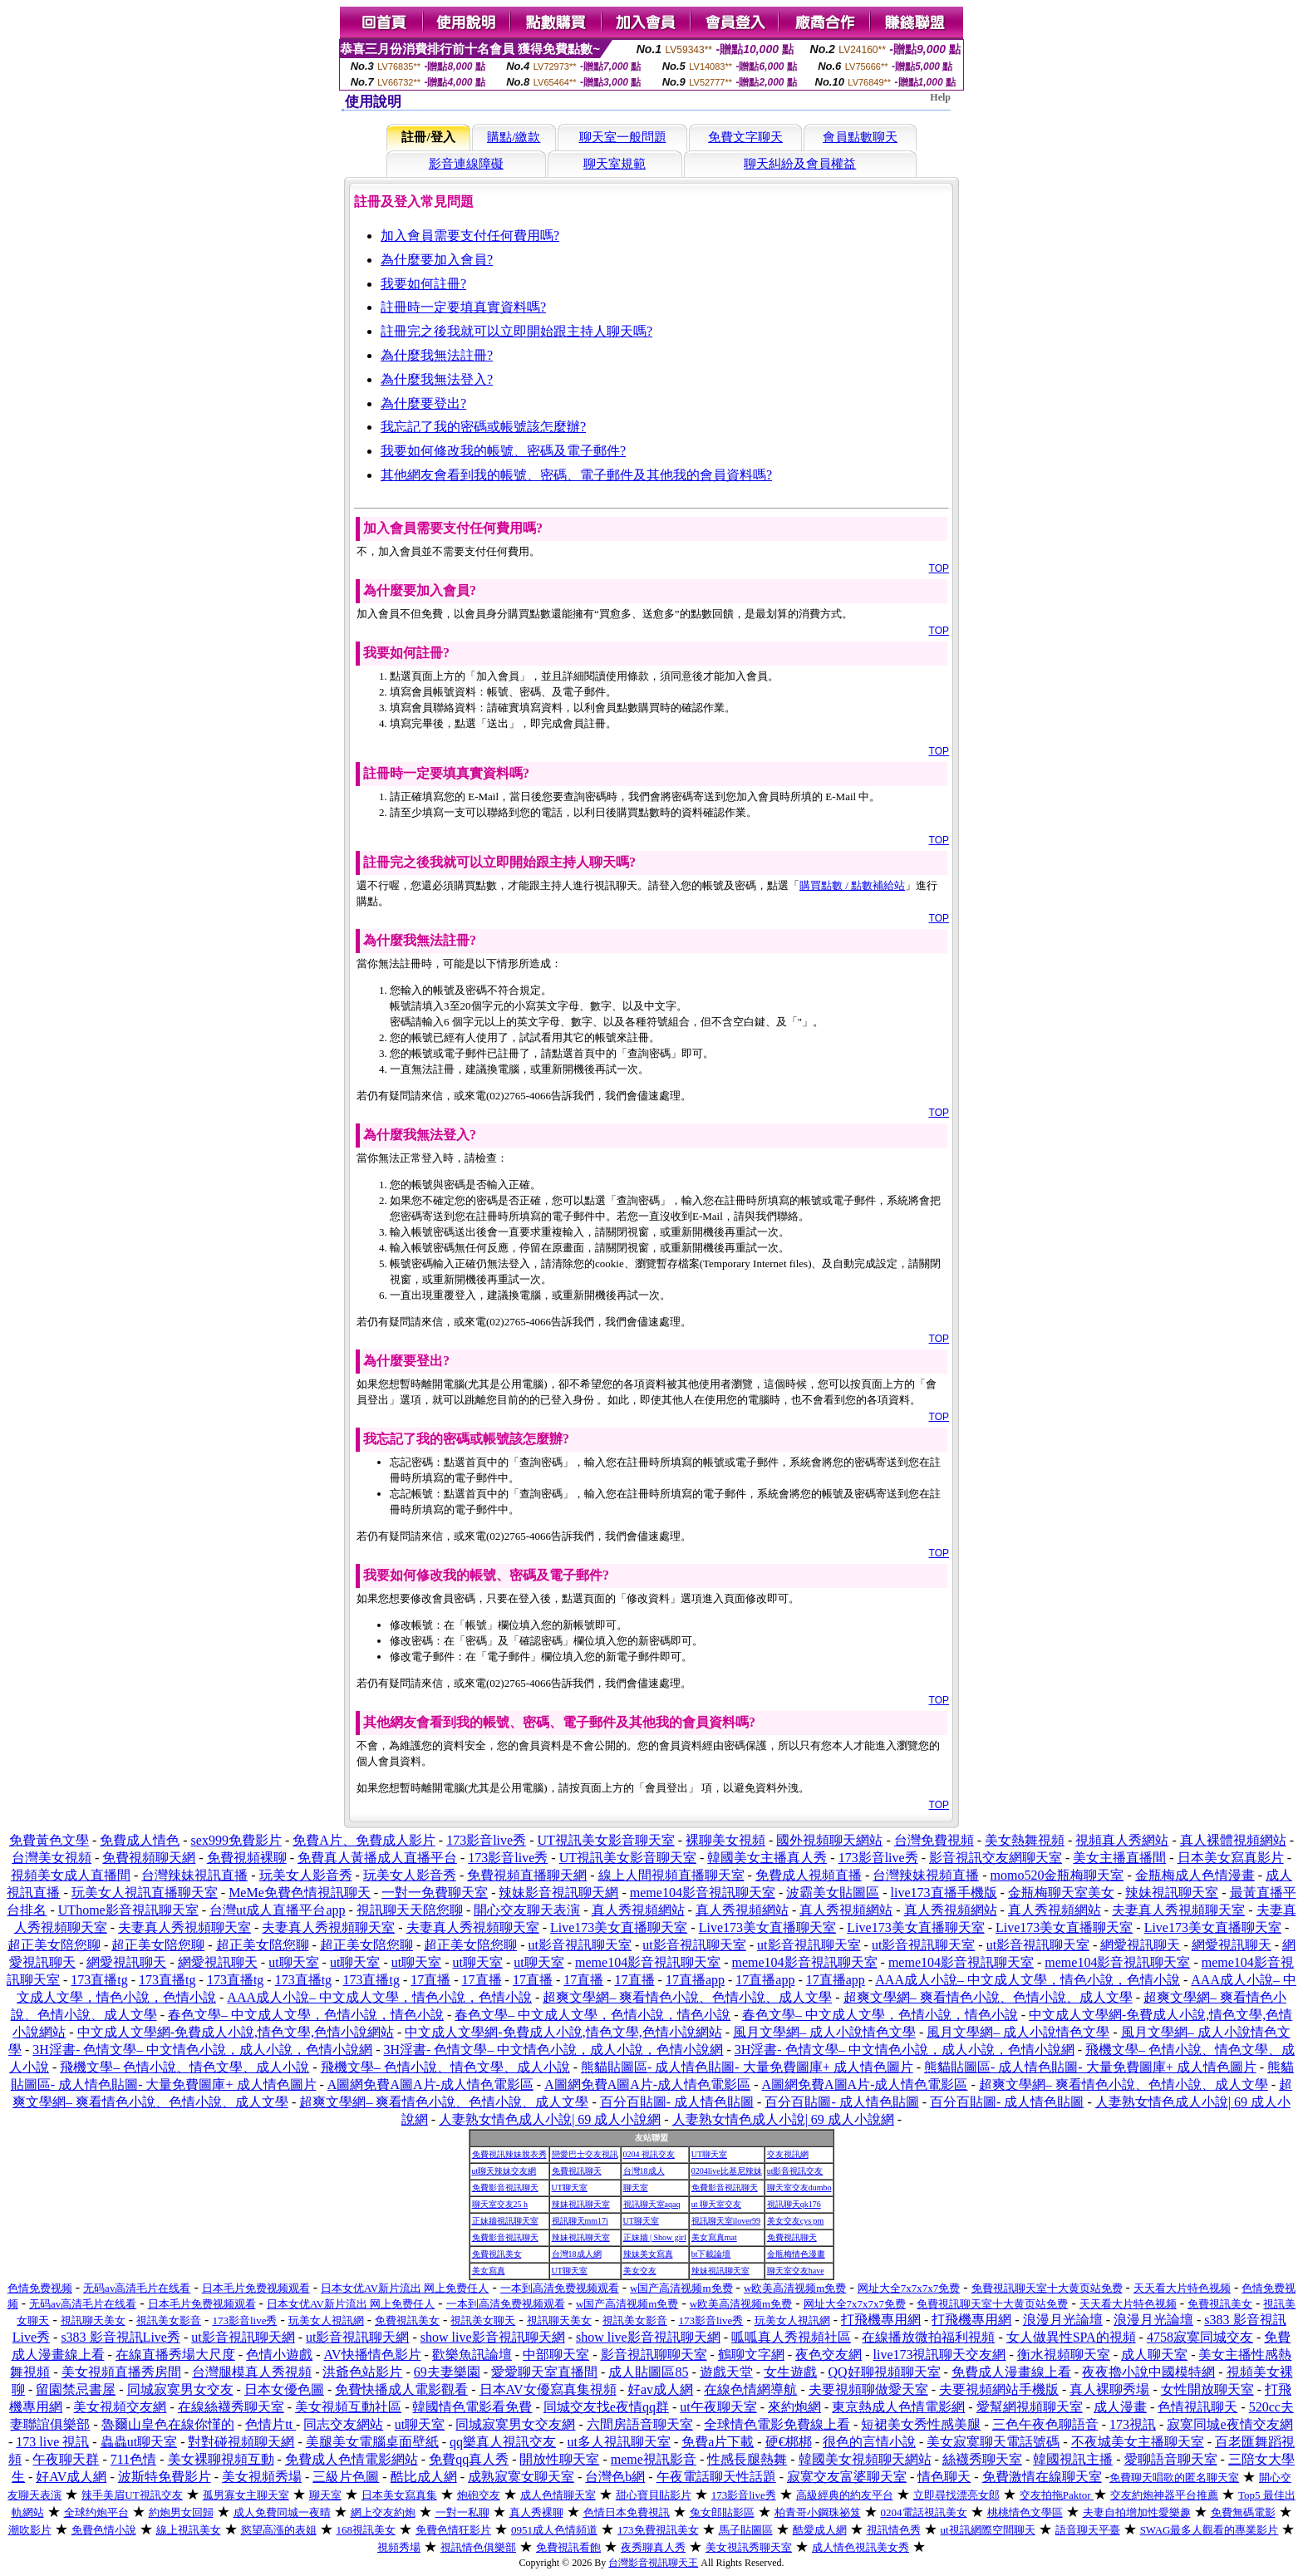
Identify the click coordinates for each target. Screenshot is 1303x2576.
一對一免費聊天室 (434, 1892)
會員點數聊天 (860, 137)
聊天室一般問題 (622, 137)
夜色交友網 (828, 2354)
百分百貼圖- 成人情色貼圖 (677, 2102)
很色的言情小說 (869, 2442)
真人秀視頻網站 (638, 1910)
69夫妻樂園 (447, 2372)
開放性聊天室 (559, 2459)
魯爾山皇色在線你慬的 (167, 2424)
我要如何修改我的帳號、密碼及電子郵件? (503, 451)
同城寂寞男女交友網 (515, 2424)
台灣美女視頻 (51, 1858)
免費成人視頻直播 (808, 1875)
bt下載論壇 (711, 2254)
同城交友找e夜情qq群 (606, 2407)
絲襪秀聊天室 (982, 2459)
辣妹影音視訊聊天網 (558, 1892)
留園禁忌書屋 (76, 2389)
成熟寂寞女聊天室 (521, 2477)
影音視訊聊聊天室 (654, 2354)
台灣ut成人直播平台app (277, 1910)
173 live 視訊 (52, 2442)
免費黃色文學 (49, 1840)
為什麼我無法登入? (437, 379)
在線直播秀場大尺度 (175, 2354)
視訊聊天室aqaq (652, 2204)
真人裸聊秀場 (1109, 2389)
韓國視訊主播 (1073, 2459)
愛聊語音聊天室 (1170, 2459)
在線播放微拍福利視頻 (928, 2337)
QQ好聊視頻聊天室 (884, 2372)
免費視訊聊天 (577, 2170)
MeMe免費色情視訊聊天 (300, 1892)
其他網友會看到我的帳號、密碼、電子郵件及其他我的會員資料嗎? (576, 475)
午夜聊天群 (65, 2459)
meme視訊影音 (653, 2459)
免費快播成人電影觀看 (401, 2389)
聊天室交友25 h (500, 2204)
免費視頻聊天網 (148, 1858)
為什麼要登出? (423, 403)
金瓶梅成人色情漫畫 (1195, 1875)
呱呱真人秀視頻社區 (791, 2337)
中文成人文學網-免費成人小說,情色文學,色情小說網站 (235, 2032)
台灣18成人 (644, 2170)
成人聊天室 (1154, 2354)
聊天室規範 (614, 163)
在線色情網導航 (750, 2389)
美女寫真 (488, 2270)
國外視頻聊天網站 (829, 1840)
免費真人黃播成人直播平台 (377, 1858)
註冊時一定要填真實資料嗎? (463, 307)
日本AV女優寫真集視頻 (548, 2389)
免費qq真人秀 (469, 2459)
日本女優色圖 (284, 2389)
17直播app (695, 1980)
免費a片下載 (717, 2442)
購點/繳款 (513, 137)
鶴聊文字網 (751, 2354)
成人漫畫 (1120, 2407)
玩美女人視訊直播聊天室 (144, 1892)
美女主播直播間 (1119, 1858)
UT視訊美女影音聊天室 (605, 1840)
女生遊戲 (790, 2372)
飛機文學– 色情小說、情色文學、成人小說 (184, 2067)
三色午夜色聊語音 (1045, 2424)
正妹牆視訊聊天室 (505, 2220)
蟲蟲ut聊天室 (139, 2442)
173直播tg (99, 1980)
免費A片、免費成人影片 (364, 1840)
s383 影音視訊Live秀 (120, 2337)
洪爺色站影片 (362, 2372)
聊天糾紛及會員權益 (800, 163)
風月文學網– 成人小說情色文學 (824, 2032)
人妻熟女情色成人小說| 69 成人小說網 (550, 2119)
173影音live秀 (486, 1840)
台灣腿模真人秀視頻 (252, 2372)
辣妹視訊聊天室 (1171, 1892)
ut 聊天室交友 (716, 2204)
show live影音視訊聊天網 (492, 2337)
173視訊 (1132, 2424)
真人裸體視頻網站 (1233, 1840)
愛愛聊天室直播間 (544, 2372)
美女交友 (639, 2270)
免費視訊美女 (497, 2254)
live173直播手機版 (944, 1892)
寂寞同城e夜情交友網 (1229, 2424)
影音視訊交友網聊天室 (995, 1858)
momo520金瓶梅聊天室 (1057, 1875)
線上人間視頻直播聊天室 (671, 1875)
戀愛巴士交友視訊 (585, 2154)
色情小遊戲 (279, 2354)
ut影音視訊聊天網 (242, 2337)
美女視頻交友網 (119, 2407)
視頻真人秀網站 (1121, 1840)
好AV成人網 (71, 2477)
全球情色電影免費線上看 (777, 2424)
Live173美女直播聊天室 (618, 1927)
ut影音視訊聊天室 (580, 1945)
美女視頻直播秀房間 (121, 2372)
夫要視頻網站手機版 (999, 2389)
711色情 (133, 2459)
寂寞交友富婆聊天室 (847, 2477)
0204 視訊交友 (649, 2154)
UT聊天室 (709, 2154)
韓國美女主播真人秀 (767, 1858)
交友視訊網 (788, 2154)
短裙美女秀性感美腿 (921, 2424)
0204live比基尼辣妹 (726, 2170)
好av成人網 (660, 2389)
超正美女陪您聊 (54, 1945)
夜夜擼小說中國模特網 (1148, 2372)
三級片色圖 (345, 2477)
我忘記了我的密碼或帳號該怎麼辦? (483, 427)
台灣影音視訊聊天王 (653, 2563)
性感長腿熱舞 (747, 2459)
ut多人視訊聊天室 (618, 2442)
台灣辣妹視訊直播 (194, 1875)
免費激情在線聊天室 (1042, 2477)
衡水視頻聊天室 (1063, 2354)
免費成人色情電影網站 (351, 2459)
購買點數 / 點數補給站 (852, 885)
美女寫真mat (714, 2237)
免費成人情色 (139, 1840)
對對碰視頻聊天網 (241, 2442)
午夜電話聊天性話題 (716, 2477)
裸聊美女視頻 (725, 1840)
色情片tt (270, 2424)
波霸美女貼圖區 (832, 1892)
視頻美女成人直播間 (70, 1875)
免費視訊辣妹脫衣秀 (509, 2154)
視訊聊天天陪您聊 (409, 1910)
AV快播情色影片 (371, 2354)
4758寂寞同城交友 (1200, 2337)
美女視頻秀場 (262, 2477)
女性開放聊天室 (1207, 2389)
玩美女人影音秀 (305, 1875)
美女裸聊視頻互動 (221, 2459)
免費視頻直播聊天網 (527, 1875)
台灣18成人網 (577, 2254)
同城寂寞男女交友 (180, 2389)
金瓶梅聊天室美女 (1061, 1892)
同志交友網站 (343, 2424)
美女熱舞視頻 (1025, 1840)
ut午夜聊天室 (718, 2407)
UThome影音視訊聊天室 (128, 1910)
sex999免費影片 (236, 1840)
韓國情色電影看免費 (472, 2407)
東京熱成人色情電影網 (898, 2407)
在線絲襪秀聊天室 (231, 2407)
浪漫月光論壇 (1063, 2320)
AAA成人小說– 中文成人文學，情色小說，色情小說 (1027, 1980)
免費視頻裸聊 (247, 1858)
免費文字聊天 (745, 137)
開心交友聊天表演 (527, 1910)
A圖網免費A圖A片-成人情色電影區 (430, 2084)
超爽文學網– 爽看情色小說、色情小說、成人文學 (687, 1997)
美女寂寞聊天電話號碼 (993, 2442)
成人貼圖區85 (648, 2372)
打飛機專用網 (881, 2320)
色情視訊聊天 (1197, 2407)
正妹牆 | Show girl (654, 2237)
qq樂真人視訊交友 (503, 2442)
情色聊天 (944, 2477)
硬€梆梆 (788, 2442)
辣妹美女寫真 (648, 2254)
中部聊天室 (556, 2354)
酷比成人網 (424, 2477)
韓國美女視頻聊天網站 (865, 2459)
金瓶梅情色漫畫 (796, 2254)
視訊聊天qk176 (794, 2204)
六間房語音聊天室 (640, 2424)
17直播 (430, 1980)
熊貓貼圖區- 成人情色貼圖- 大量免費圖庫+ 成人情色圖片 (747, 2067)
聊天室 (635, 2187)
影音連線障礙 (466, 163)
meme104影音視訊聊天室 (702, 1892)
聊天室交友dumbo (799, 2187)
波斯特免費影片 (164, 2477)
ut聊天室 (293, 1962)
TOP (939, 568)
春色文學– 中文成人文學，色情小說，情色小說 (306, 2015)
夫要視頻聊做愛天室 (868, 2389)
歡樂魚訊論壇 (472, 2354)
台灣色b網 (615, 2477)
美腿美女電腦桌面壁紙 (372, 2442)
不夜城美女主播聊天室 (1137, 2442)
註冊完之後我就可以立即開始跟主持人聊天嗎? (516, 331)
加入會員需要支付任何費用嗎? (470, 236)
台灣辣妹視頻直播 (926, 1875)
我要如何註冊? (423, 284)
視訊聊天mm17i (580, 2220)
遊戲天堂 (726, 2372)
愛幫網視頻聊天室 (1029, 2407)
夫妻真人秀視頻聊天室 (1178, 1910)
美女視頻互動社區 (348, 2407)
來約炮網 (794, 2407)
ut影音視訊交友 (795, 2170)
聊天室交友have (795, 2270)
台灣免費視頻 (934, 1840)
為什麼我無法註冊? (437, 355)
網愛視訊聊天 (1140, 1945)
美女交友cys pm (795, 2220)
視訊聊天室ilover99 (725, 2220)
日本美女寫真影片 (1231, 1858)
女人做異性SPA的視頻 (1071, 2337)
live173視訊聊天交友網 (939, 2354)
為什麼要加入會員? (437, 260)
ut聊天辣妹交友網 (504, 2170)
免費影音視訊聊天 (505, 2187)
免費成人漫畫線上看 (1011, 2372)
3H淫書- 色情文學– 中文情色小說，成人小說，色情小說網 (202, 2050)
